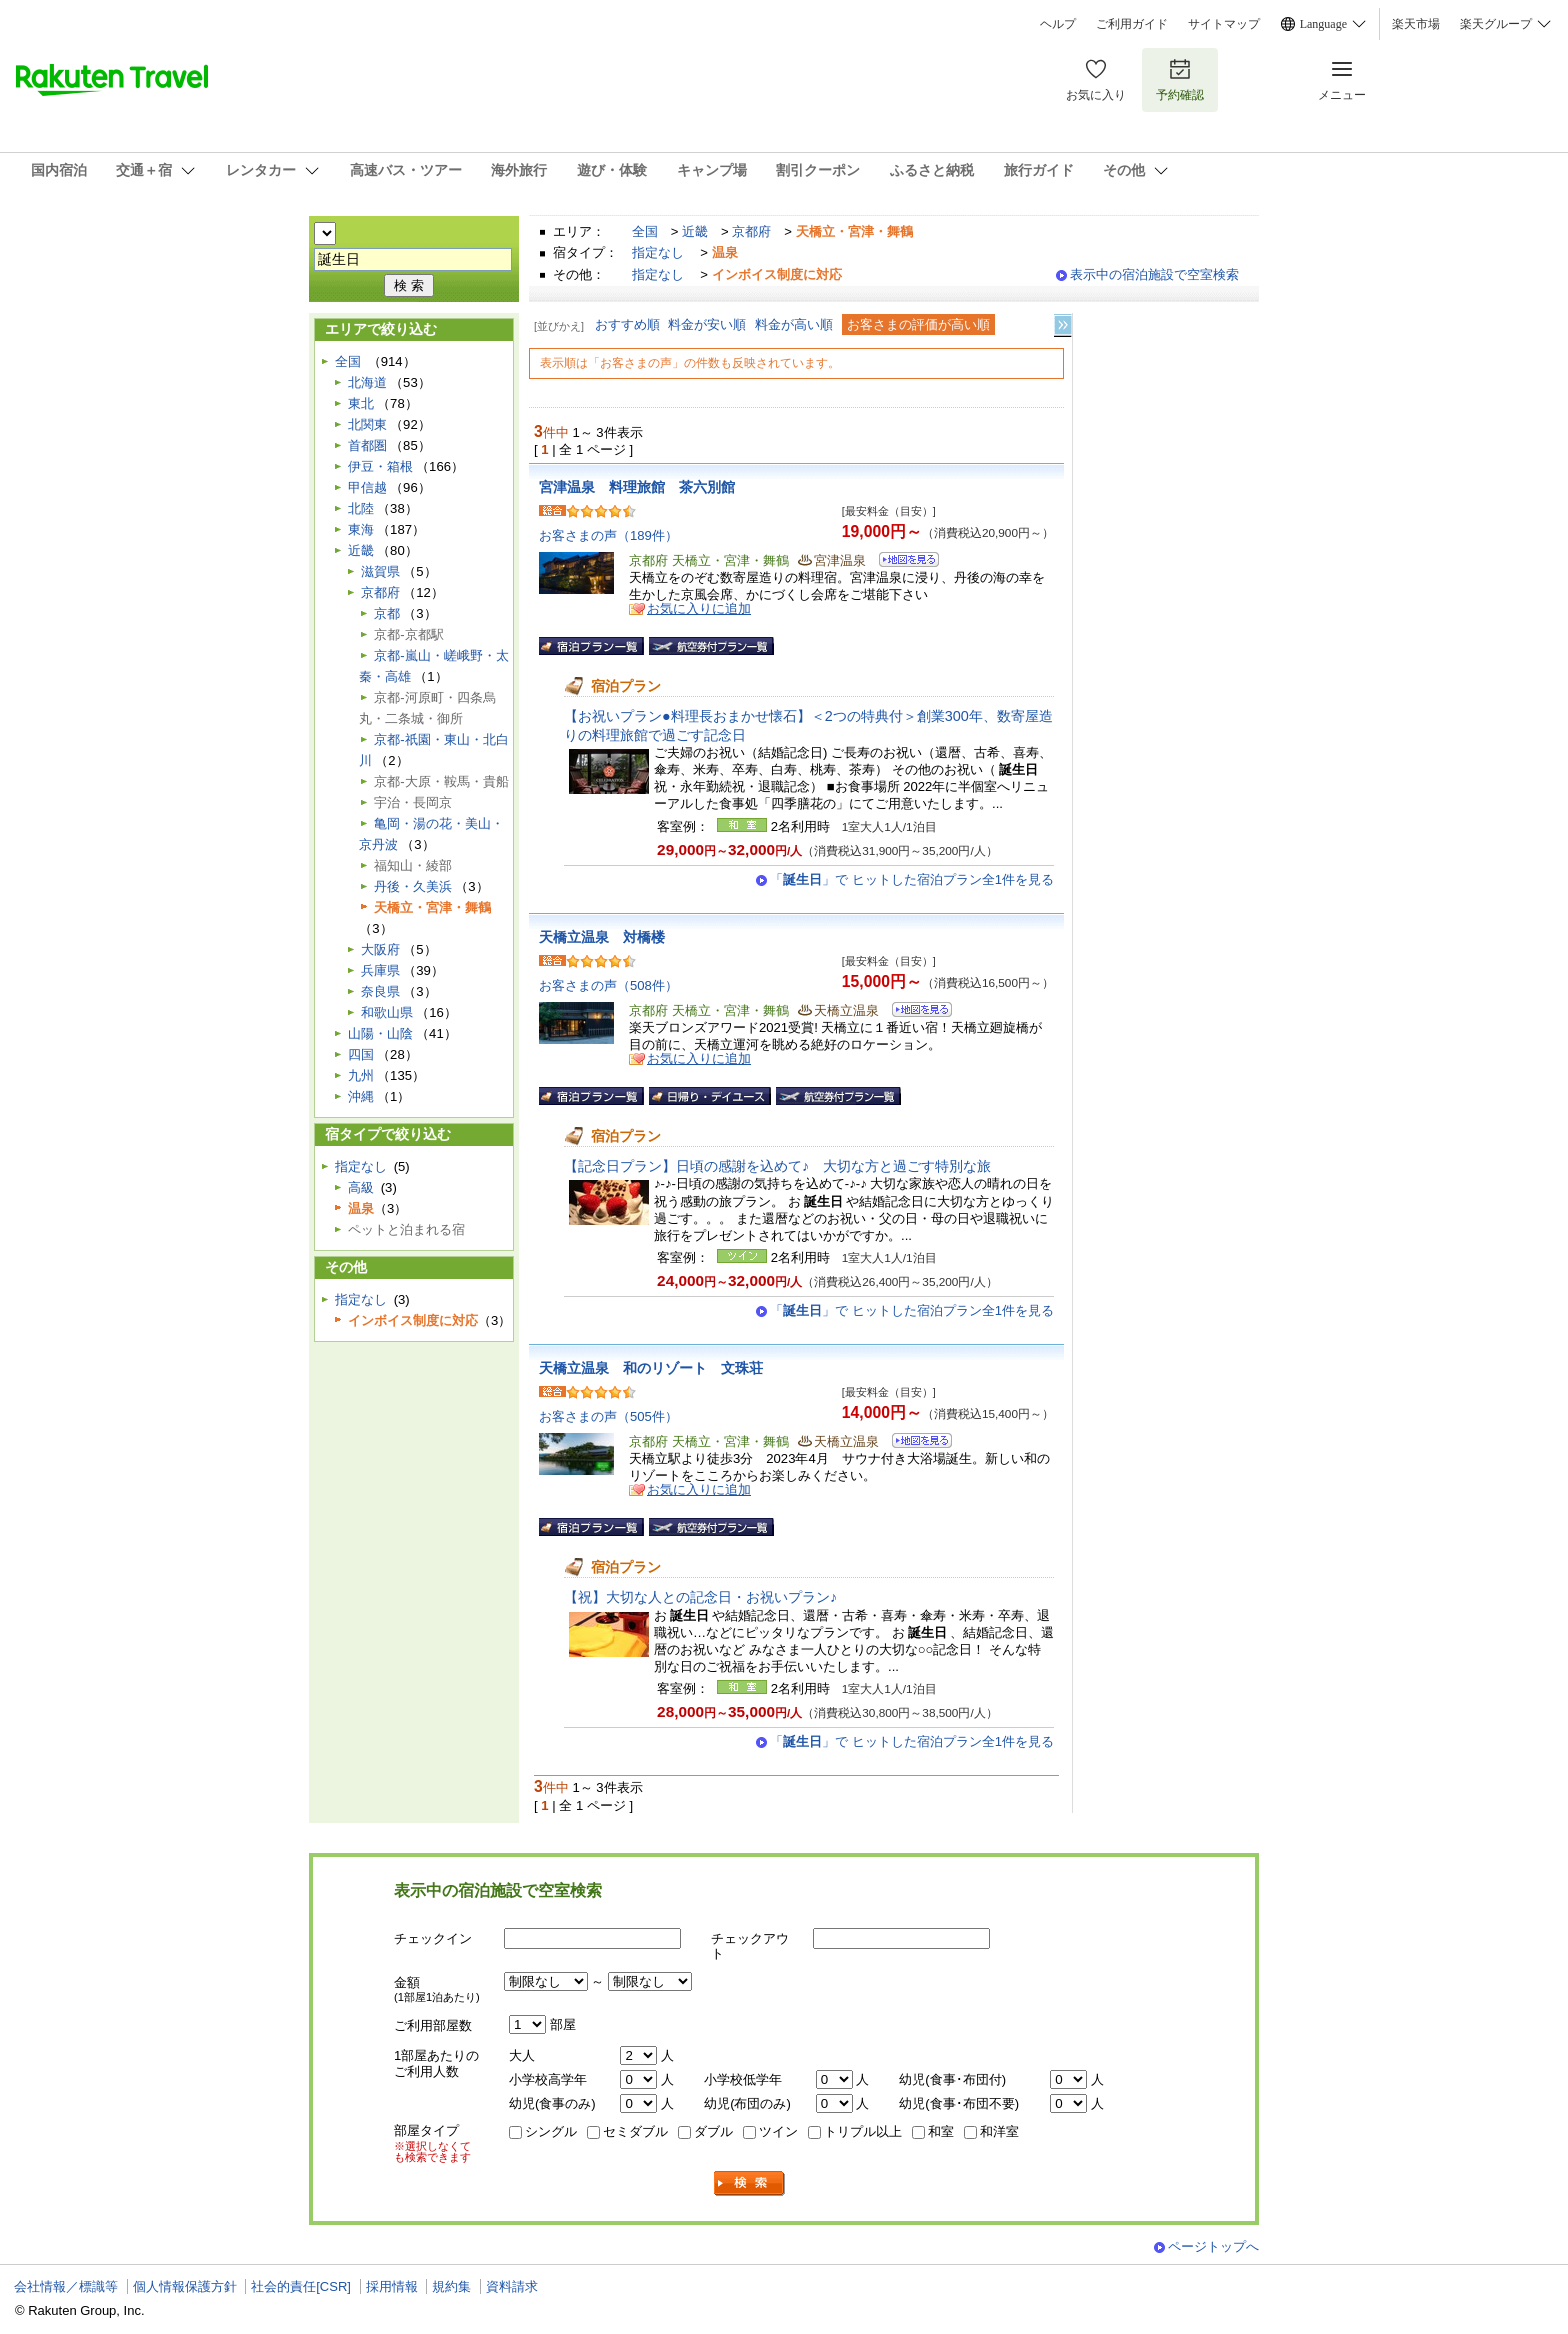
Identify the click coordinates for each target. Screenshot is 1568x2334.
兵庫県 (380, 970)
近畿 (695, 231)
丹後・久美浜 (413, 886)
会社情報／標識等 (66, 2286)
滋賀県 (380, 571)
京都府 (751, 231)
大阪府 (380, 949)
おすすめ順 (627, 324)
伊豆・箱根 (380, 466)
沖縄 (361, 1096)
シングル (551, 2131)
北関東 (367, 424)
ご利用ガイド (1132, 24)
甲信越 (367, 487)
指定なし (658, 252)
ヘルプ (1058, 24)
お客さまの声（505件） (608, 1416)
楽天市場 (1416, 24)
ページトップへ (1213, 2246)
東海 (361, 529)
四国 (361, 1054)
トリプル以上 (863, 2131)
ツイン (778, 2131)
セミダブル (635, 2131)
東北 (361, 403)
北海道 (367, 382)
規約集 (451, 2286)
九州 (361, 1075)
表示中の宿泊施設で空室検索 (1154, 274)
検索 (750, 2183)
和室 (941, 2131)
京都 (387, 613)
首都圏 (367, 445)
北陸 (361, 508)
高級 (361, 1187)
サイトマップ (1224, 24)
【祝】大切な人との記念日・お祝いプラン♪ (700, 1597)
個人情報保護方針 (185, 2286)
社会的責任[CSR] (301, 2286)
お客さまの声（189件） (608, 535)
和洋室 (999, 2131)
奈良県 (380, 991)
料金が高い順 (794, 324)
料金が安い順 (707, 324)
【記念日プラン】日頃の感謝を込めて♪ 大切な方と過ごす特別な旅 (777, 1166)
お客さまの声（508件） (608, 985)
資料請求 (512, 2286)
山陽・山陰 (380, 1033)
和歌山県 (387, 1012)
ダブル (713, 2131)
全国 (645, 231)
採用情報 (392, 2286)
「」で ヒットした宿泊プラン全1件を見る (912, 879)
